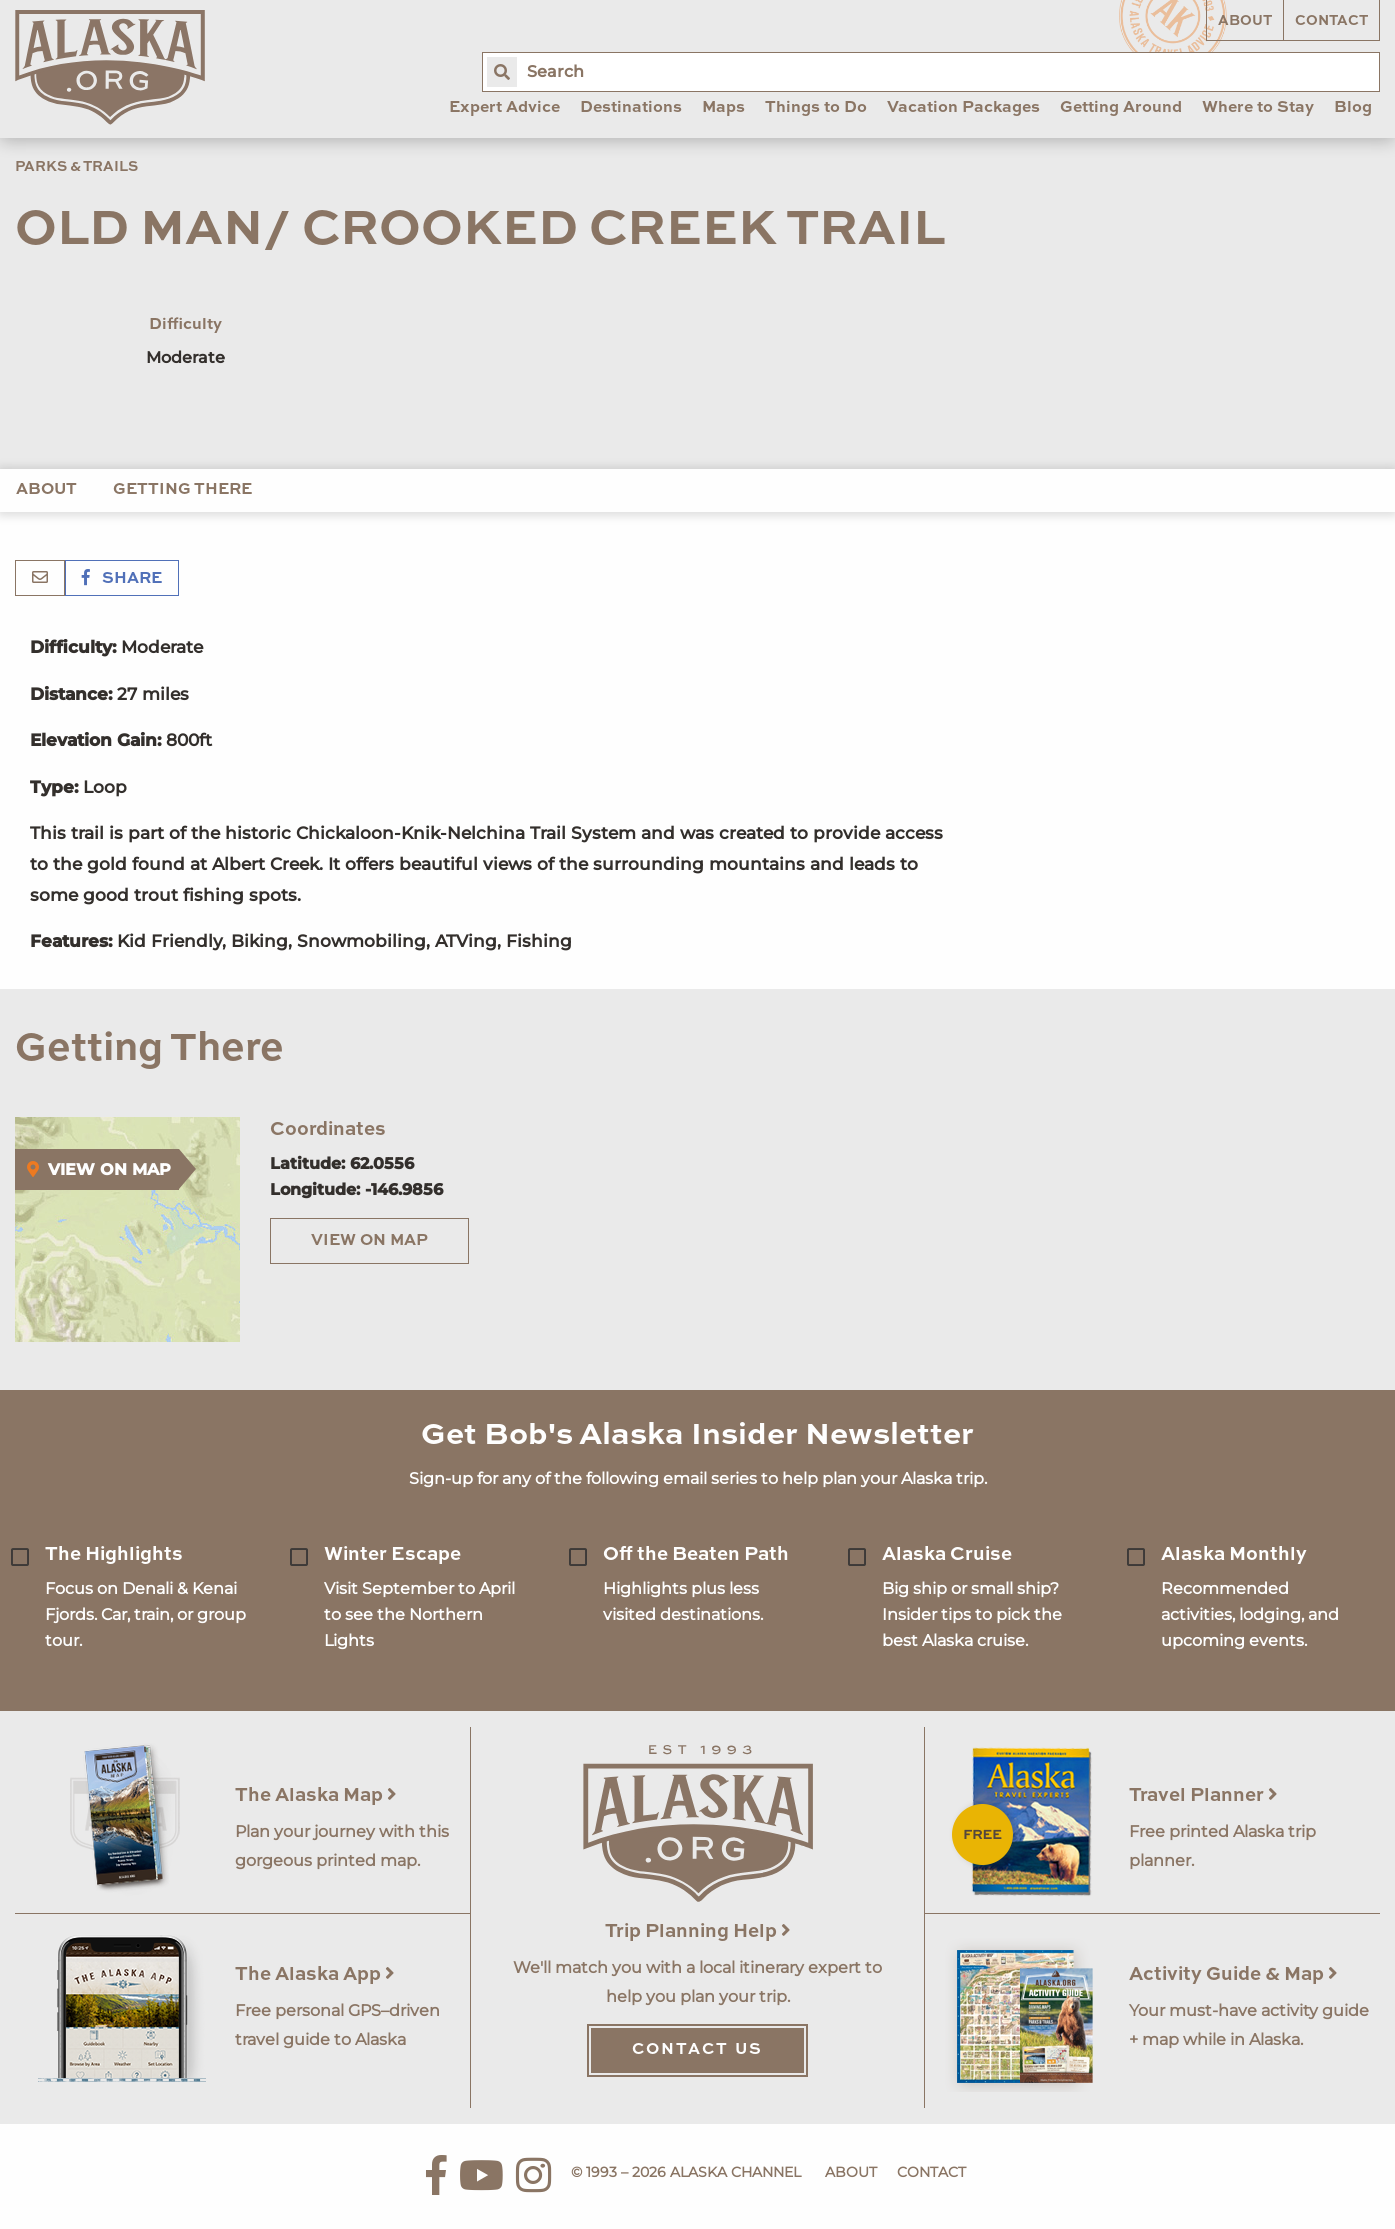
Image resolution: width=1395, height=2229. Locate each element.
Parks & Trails (76, 167)
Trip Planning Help (698, 1931)
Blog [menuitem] (1353, 108)
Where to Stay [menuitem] (1258, 108)
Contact (1331, 21)
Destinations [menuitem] (631, 108)
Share (122, 579)
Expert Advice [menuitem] (504, 108)
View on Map (369, 1241)
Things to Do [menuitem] (816, 108)
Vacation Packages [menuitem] (963, 108)
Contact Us (697, 2050)
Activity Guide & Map (1233, 1974)
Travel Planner (1203, 1795)
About (1245, 21)
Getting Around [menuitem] (1121, 108)
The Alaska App (315, 1974)
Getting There (182, 490)
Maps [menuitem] (723, 108)
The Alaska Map (316, 1795)
